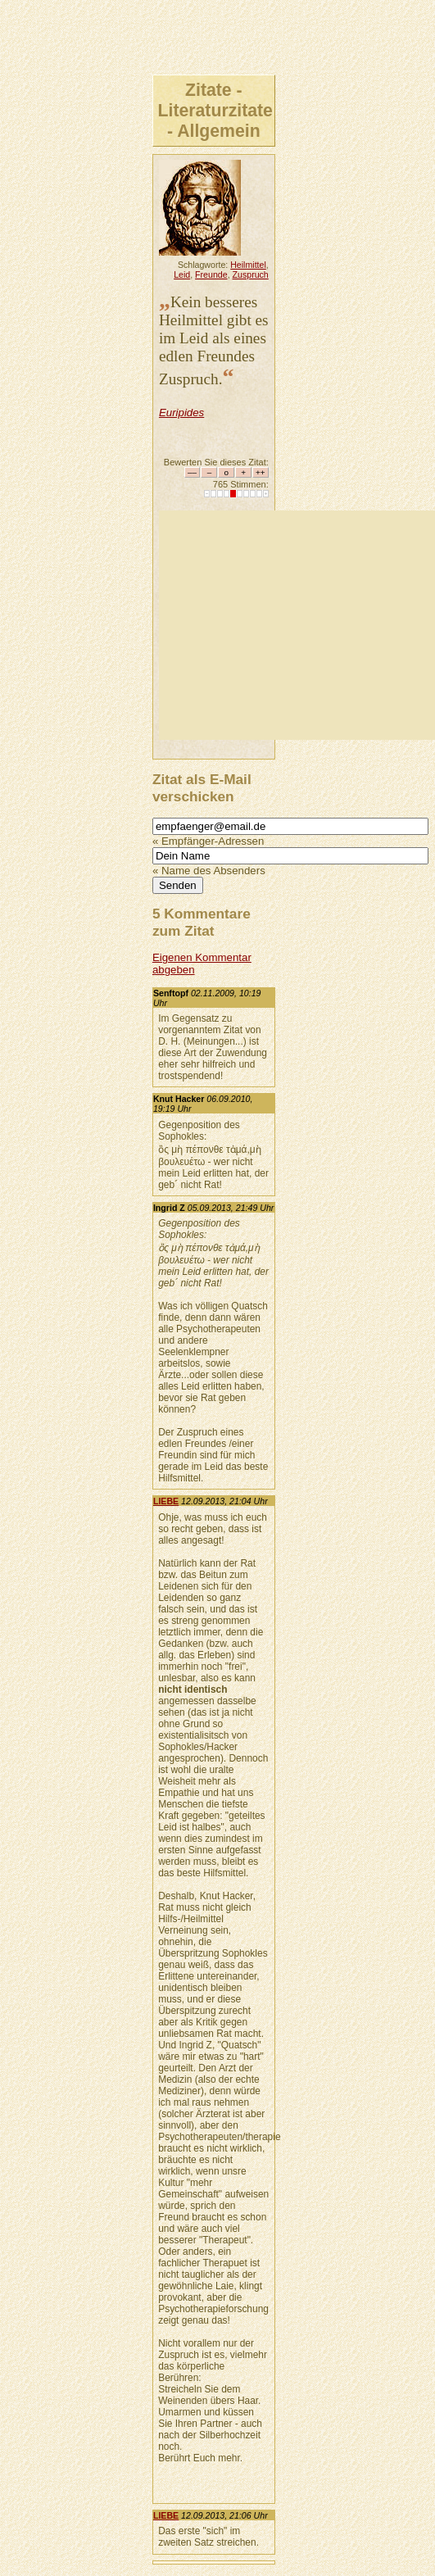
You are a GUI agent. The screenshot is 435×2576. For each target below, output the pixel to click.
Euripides (181, 412)
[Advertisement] (297, 625)
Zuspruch (251, 274)
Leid (182, 274)
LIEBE (166, 1501)
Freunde (211, 274)
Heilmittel (248, 265)
